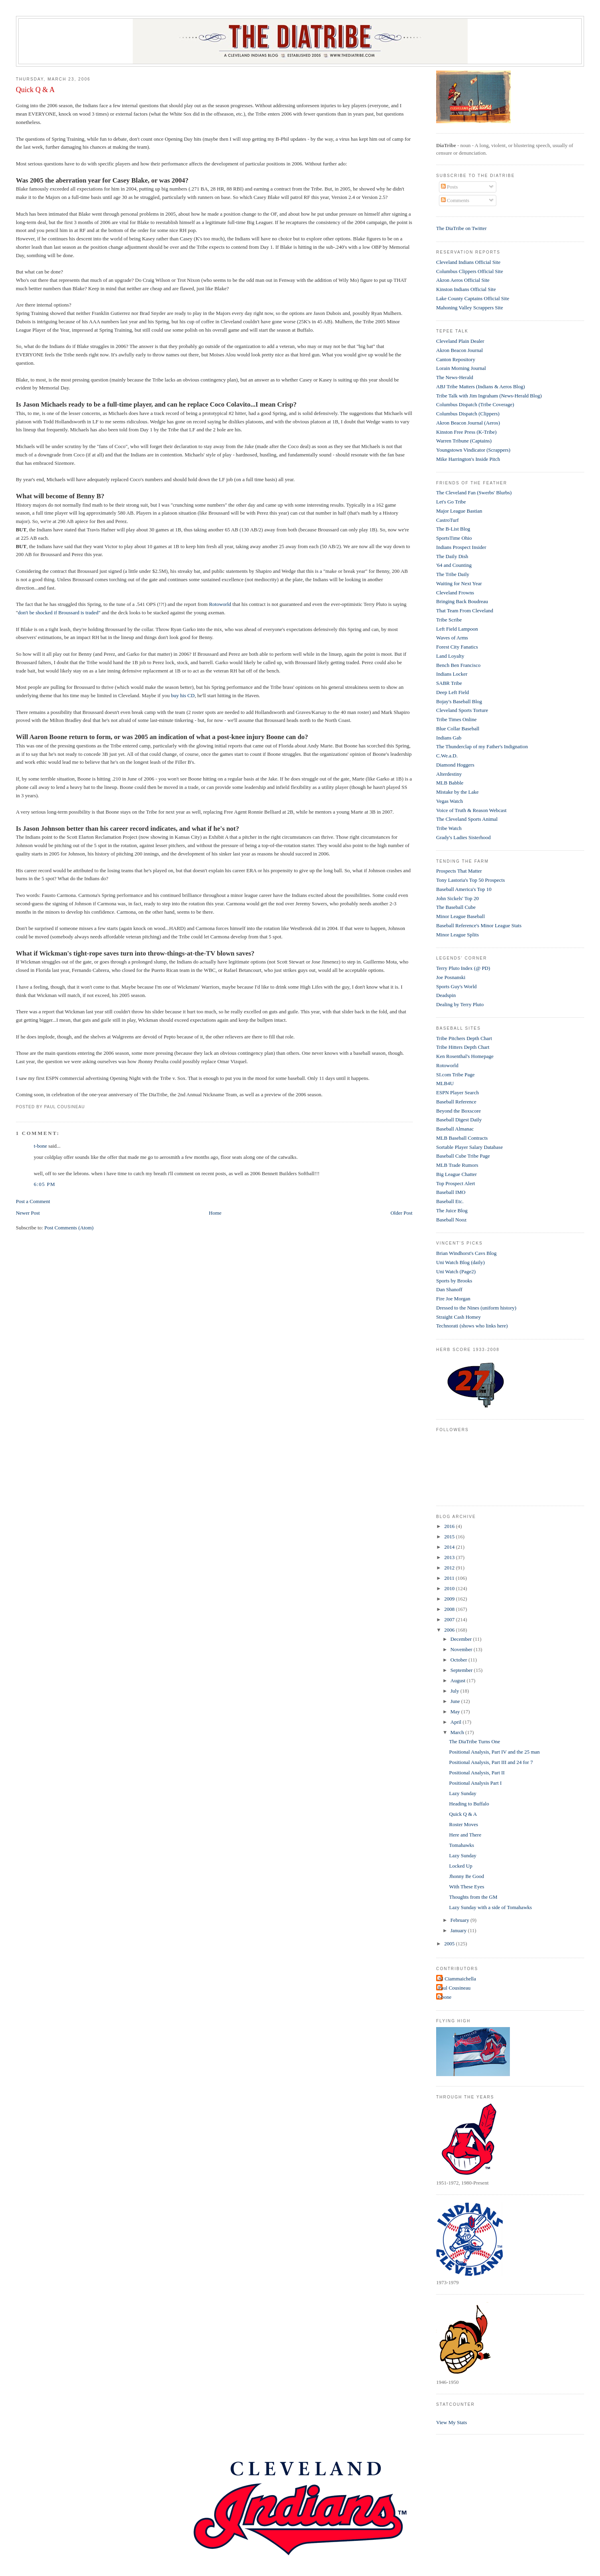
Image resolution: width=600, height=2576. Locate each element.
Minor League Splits (457, 935)
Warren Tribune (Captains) (464, 441)
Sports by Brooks (454, 1281)
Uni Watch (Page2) (456, 1271)
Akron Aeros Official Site (463, 280)
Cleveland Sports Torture (462, 710)
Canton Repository (455, 359)
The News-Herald (454, 377)
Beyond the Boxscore (458, 1111)
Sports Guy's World (456, 986)
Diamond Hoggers (455, 765)
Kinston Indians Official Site (466, 289)
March (457, 1732)
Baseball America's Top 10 (464, 889)
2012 (450, 1568)
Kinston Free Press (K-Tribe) (466, 432)
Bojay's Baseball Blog (459, 701)
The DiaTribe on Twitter (461, 228)
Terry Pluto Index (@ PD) (463, 968)
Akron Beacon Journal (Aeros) (468, 423)
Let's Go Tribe (451, 502)
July (455, 1691)
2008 (450, 1609)
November (462, 1649)
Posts (449, 187)
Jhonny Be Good (466, 1876)
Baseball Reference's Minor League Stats (478, 925)
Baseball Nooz (451, 1220)
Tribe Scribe (449, 620)
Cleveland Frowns (455, 593)
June (455, 1701)
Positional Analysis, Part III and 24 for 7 (491, 1762)
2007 (450, 1619)
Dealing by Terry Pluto (460, 1004)
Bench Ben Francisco (458, 665)
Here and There (465, 1835)
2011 (450, 1578)
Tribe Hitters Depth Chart (462, 1047)
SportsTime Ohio (454, 538)
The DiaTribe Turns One (474, 1741)
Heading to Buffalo (469, 1804)
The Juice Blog (452, 1210)
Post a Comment (33, 1201)
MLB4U (445, 1083)
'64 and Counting (454, 565)
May (455, 1712)
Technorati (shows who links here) (472, 1326)
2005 (450, 1944)
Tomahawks (461, 1845)
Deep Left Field (452, 692)
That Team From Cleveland (464, 611)
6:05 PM (44, 1184)
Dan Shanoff (449, 1289)
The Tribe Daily (452, 574)
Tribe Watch (449, 828)
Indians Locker (451, 674)
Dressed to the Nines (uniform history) (476, 1308)
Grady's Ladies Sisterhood (463, 837)
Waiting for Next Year (459, 583)
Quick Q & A (35, 90)
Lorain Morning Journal (461, 368)
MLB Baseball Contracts (462, 1138)
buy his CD (183, 695)
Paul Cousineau (454, 1988)
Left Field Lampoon (457, 629)
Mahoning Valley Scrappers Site (469, 308)
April (456, 1722)
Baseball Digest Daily (459, 1120)
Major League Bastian (459, 511)
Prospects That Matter (459, 871)
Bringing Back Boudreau (462, 601)
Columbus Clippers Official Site (469, 271)
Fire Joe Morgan (453, 1299)
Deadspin (446, 995)
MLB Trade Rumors (457, 1165)
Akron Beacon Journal (459, 350)
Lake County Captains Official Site (472, 298)
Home (215, 1213)
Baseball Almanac (455, 1129)
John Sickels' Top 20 (457, 898)
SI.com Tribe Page (455, 1075)
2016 (450, 1526)
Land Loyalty (450, 656)
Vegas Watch (449, 801)
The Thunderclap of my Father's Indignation (482, 746)
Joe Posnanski (450, 977)
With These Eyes (466, 1887)
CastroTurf (447, 520)
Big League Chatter (456, 1174)
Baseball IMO (450, 1192)
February (460, 1920)
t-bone (40, 1146)
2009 (450, 1599)
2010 (450, 1588)
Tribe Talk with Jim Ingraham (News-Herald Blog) (489, 396)
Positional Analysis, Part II (477, 1773)
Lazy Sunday (462, 1793)
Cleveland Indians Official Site (468, 262)
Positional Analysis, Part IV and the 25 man (494, 1752)
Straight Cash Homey (458, 1317)
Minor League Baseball (460, 916)
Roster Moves (463, 1824)
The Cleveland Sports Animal (467, 819)
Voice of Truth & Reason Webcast (471, 810)
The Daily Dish (452, 556)
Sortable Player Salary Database (469, 1147)
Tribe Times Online (456, 719)
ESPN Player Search (457, 1092)
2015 (450, 1537)
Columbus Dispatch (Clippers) (468, 414)
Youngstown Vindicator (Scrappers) (473, 450)
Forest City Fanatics (457, 647)
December (461, 1639)
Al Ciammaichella (457, 1979)
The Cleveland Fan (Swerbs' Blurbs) (473, 493)
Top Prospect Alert (455, 1183)
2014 (450, 1547)
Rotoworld (220, 604)
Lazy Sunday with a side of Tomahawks (490, 1907)
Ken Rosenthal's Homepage (465, 1056)
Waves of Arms (452, 638)
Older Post (401, 1213)
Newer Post (28, 1213)
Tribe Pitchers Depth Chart (464, 1038)
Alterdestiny (449, 774)
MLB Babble (449, 783)
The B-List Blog (453, 529)
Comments (455, 200)
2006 (450, 1630)
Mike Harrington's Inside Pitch (468, 459)
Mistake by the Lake (457, 792)
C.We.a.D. (447, 756)
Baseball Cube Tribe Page (463, 1156)
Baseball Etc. (450, 1201)
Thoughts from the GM (473, 1897)
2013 (450, 1557)
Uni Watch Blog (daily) (460, 1262)
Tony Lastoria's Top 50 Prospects (470, 880)
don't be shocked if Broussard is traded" (59, 612)
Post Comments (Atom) (69, 1228)
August (458, 1680)
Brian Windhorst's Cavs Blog (466, 1253)
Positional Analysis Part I (475, 1783)
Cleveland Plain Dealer (460, 341)
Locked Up (460, 1866)
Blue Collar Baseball (457, 729)
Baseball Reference (456, 1102)
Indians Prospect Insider (461, 547)
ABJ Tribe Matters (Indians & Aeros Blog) (480, 386)
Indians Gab (448, 738)
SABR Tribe (449, 683)
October (459, 1660)
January (459, 1930)
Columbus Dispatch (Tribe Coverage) (475, 404)
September (462, 1670)
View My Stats (451, 2422)
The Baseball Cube (456, 907)
